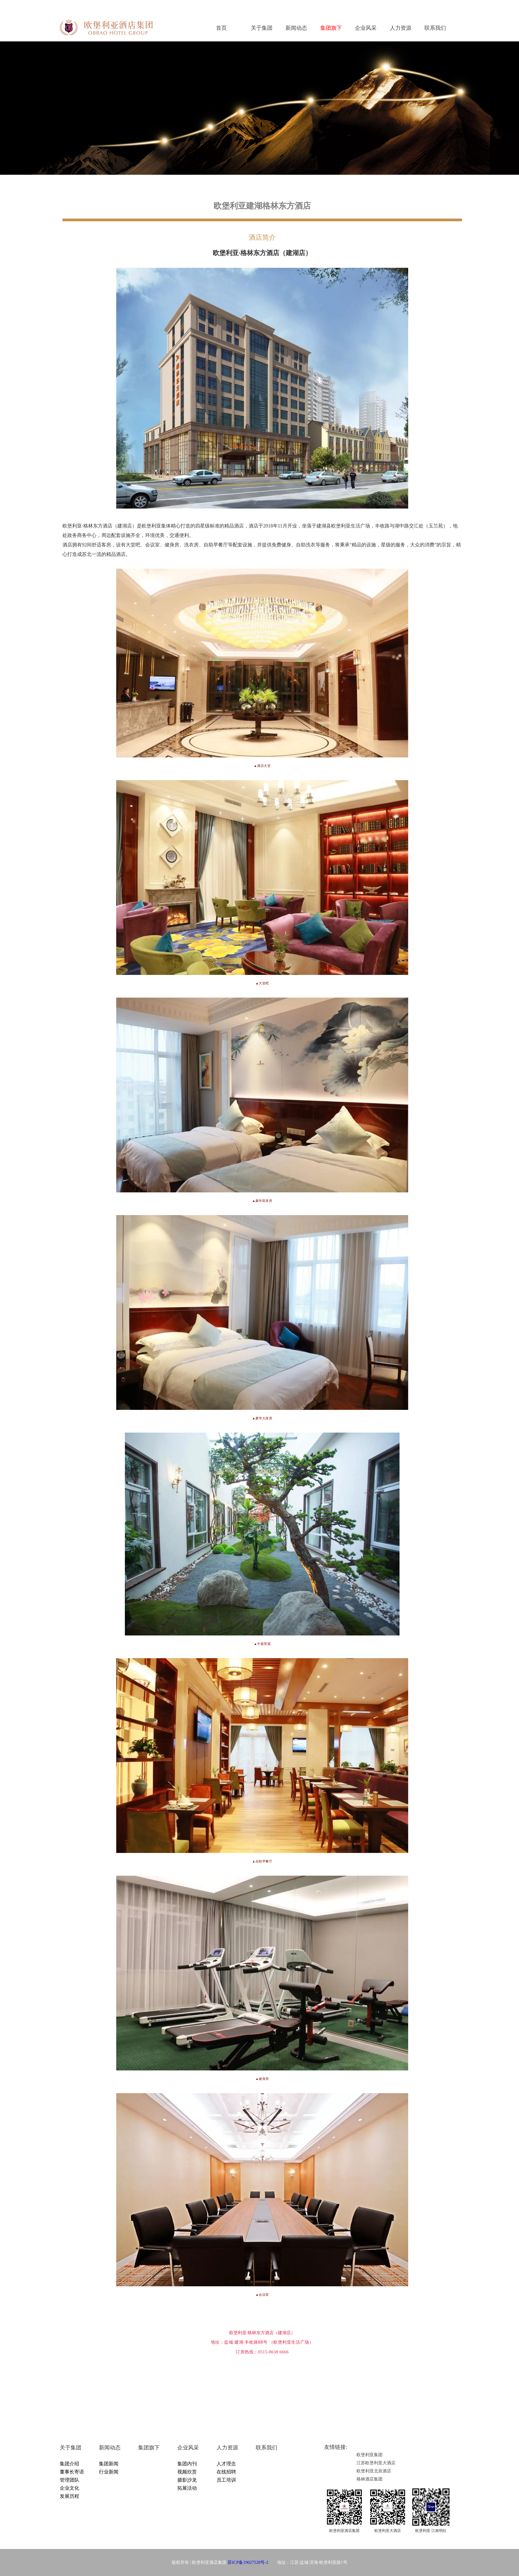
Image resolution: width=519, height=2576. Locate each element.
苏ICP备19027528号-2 (248, 2562)
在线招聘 (226, 2472)
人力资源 (400, 28)
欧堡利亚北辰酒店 (374, 2471)
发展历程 (69, 2496)
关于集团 (261, 28)
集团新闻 (108, 2463)
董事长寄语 (72, 2472)
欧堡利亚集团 (369, 2454)
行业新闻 (108, 2472)
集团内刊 (187, 2463)
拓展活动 (187, 2488)
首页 (221, 28)
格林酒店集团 (369, 2479)
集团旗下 (331, 28)
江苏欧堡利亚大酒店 (376, 2462)
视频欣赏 (187, 2472)
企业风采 (366, 28)
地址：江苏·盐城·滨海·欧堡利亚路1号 (307, 2562)
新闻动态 (296, 28)
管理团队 (69, 2480)
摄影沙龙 (187, 2480)
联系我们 (435, 28)
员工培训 (226, 2480)
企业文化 (69, 2488)
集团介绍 (69, 2463)
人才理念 (226, 2463)
